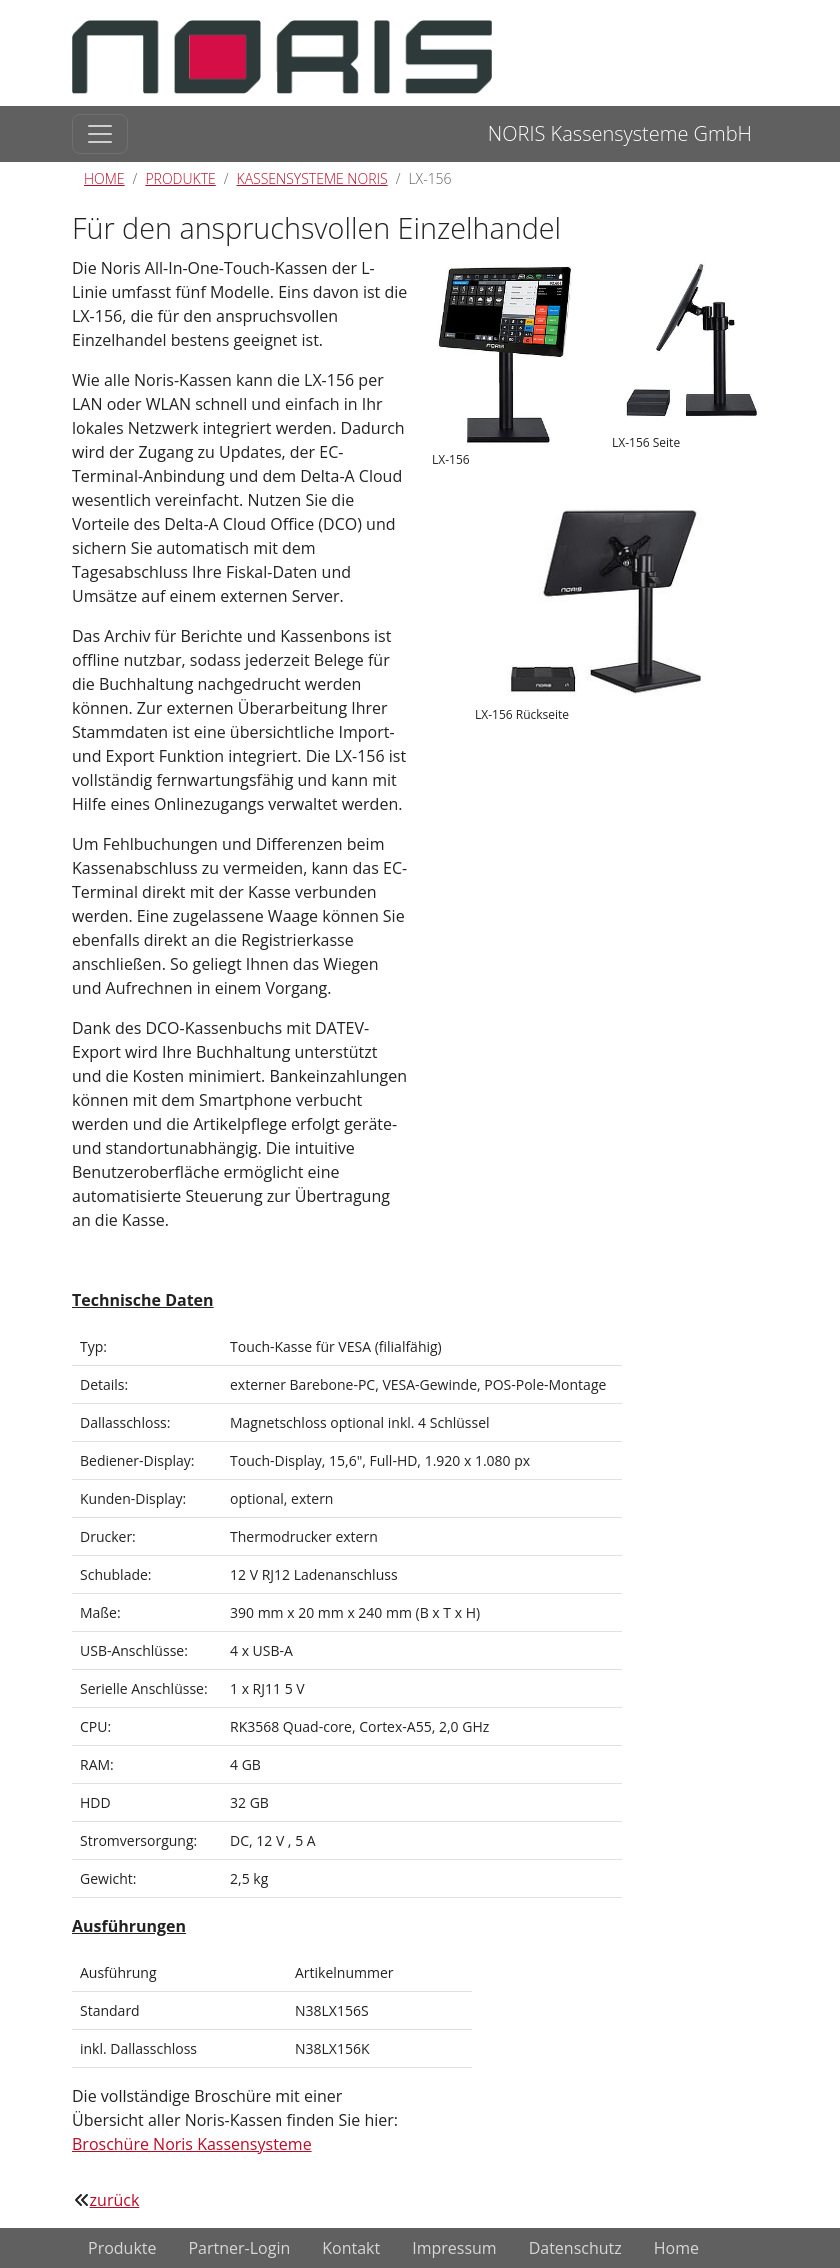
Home (104, 178)
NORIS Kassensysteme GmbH (620, 133)
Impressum (454, 2248)
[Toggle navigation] (100, 134)
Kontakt (351, 2248)
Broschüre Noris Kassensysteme (192, 2144)
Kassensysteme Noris (312, 178)
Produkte (180, 178)
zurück (115, 2200)
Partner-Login (239, 2248)
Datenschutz (575, 2248)
